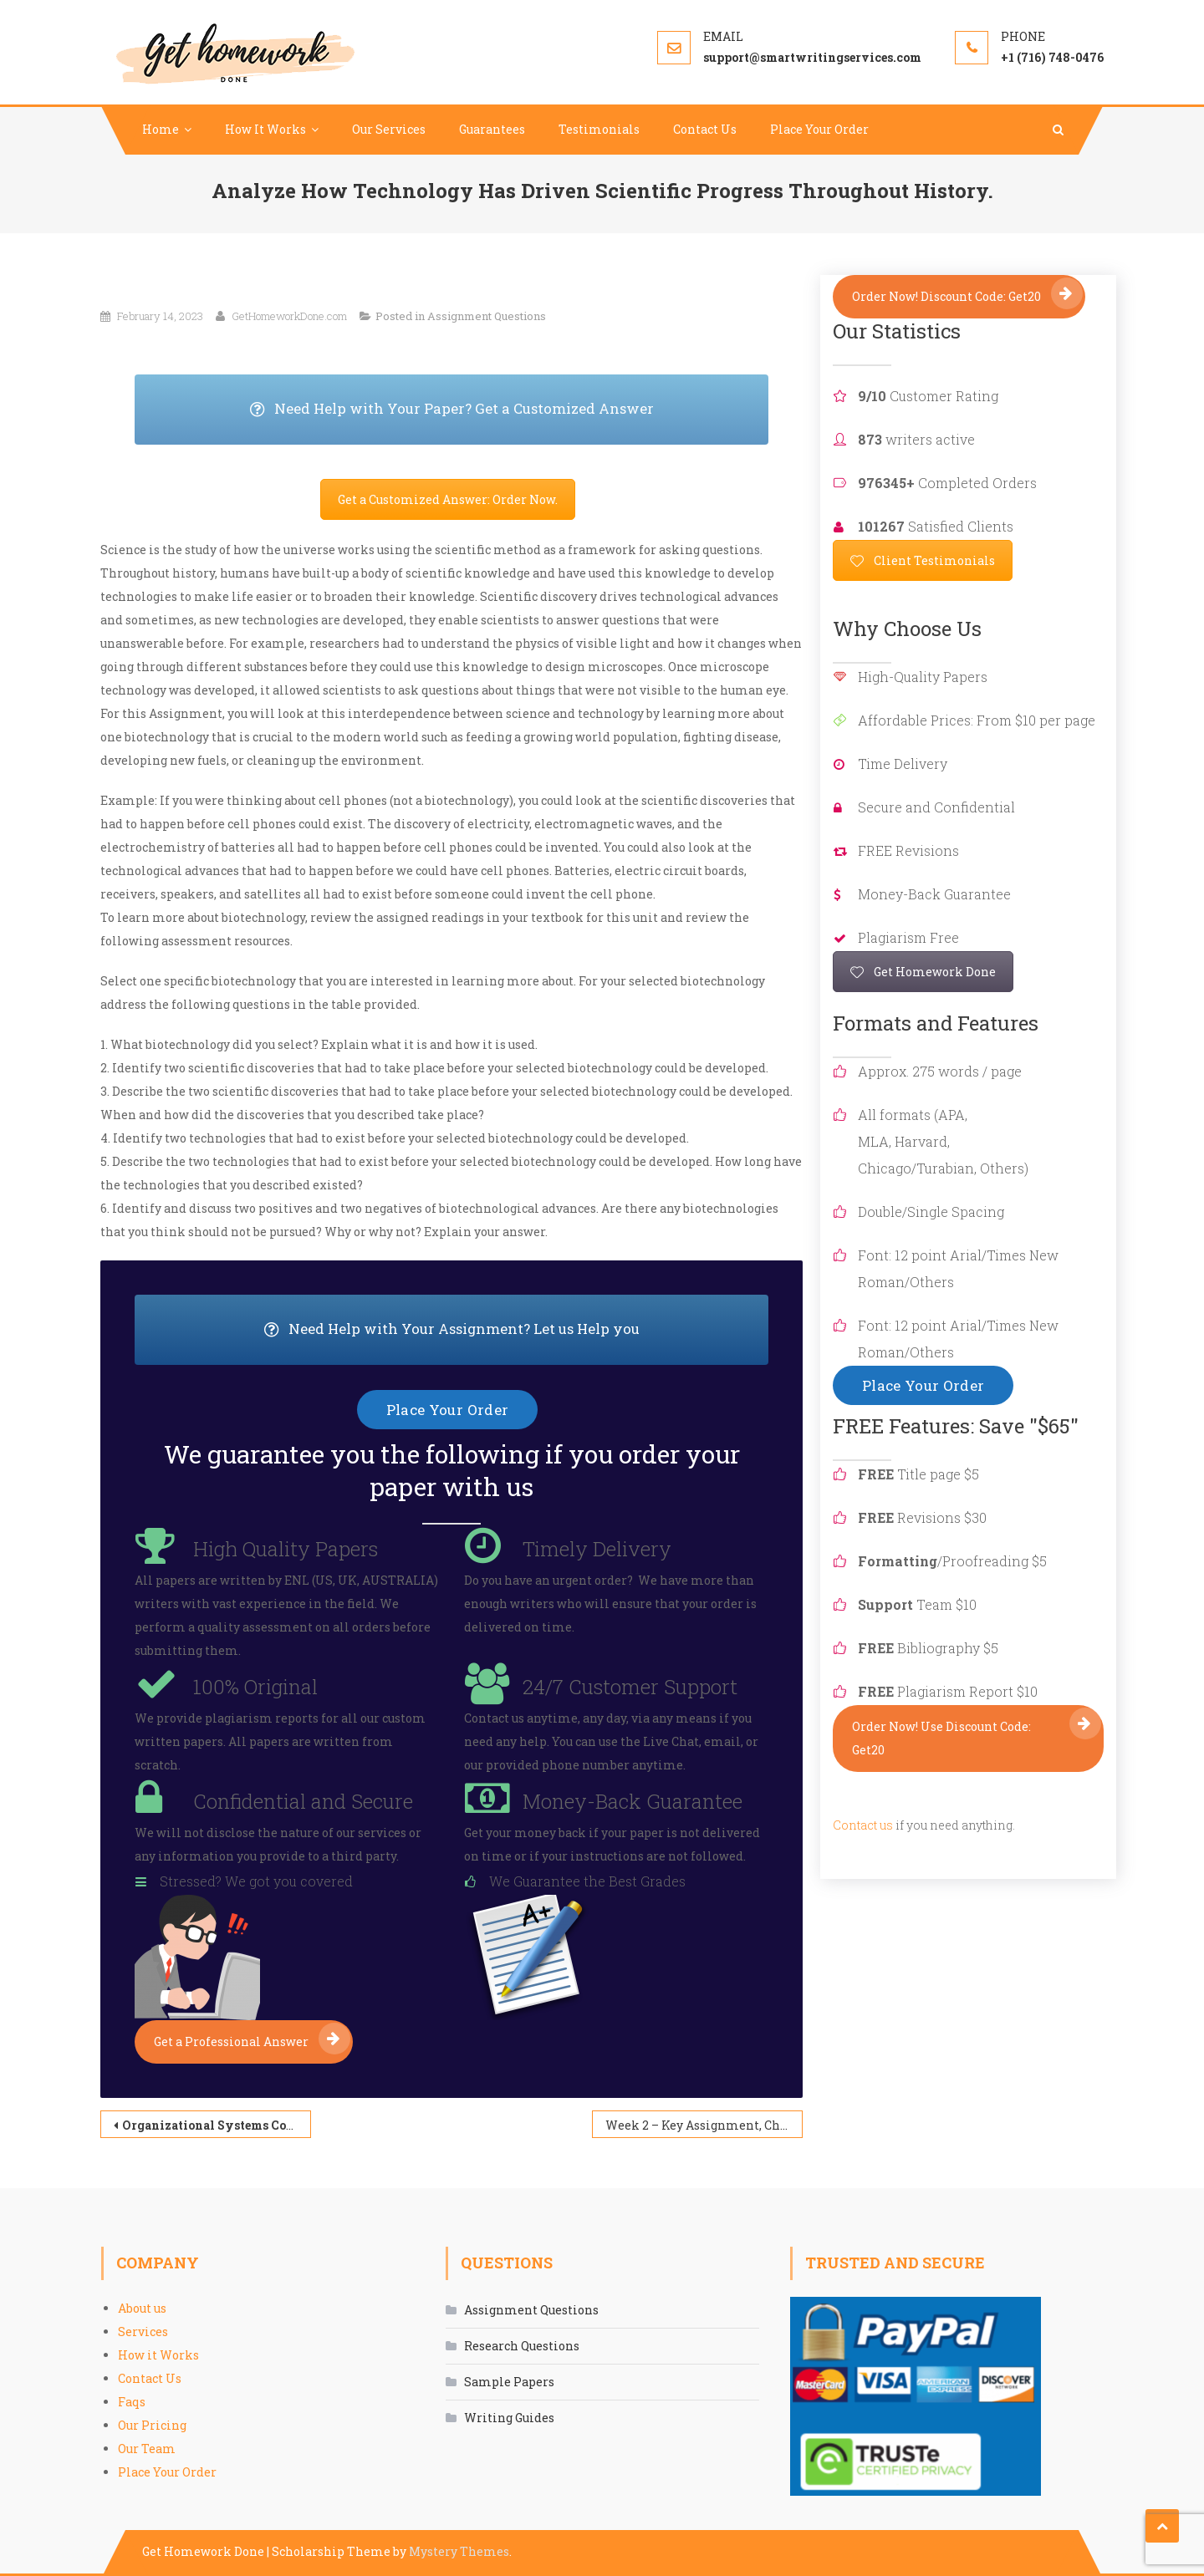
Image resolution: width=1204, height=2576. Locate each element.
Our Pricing (152, 2425)
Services (143, 2331)
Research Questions (521, 2346)
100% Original (255, 1686)
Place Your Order (819, 129)
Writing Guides (509, 2418)
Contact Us (705, 129)
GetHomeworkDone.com (289, 315)
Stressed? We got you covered (256, 1881)
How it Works (158, 2355)
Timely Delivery (597, 1548)
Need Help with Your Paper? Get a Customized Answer (509, 409)
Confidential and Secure (303, 1801)
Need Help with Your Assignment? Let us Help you (516, 1330)
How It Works (265, 129)
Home (160, 129)
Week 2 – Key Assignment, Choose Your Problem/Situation (704, 2125)
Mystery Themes (459, 2551)
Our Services (389, 129)
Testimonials (599, 129)
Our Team (147, 2448)
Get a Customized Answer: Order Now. (448, 499)
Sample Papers (509, 2382)
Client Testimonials (922, 560)
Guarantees (492, 129)
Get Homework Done (923, 972)
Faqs (131, 2402)
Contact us (863, 1825)
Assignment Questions (486, 315)
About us (142, 2308)
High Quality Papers (285, 1548)
